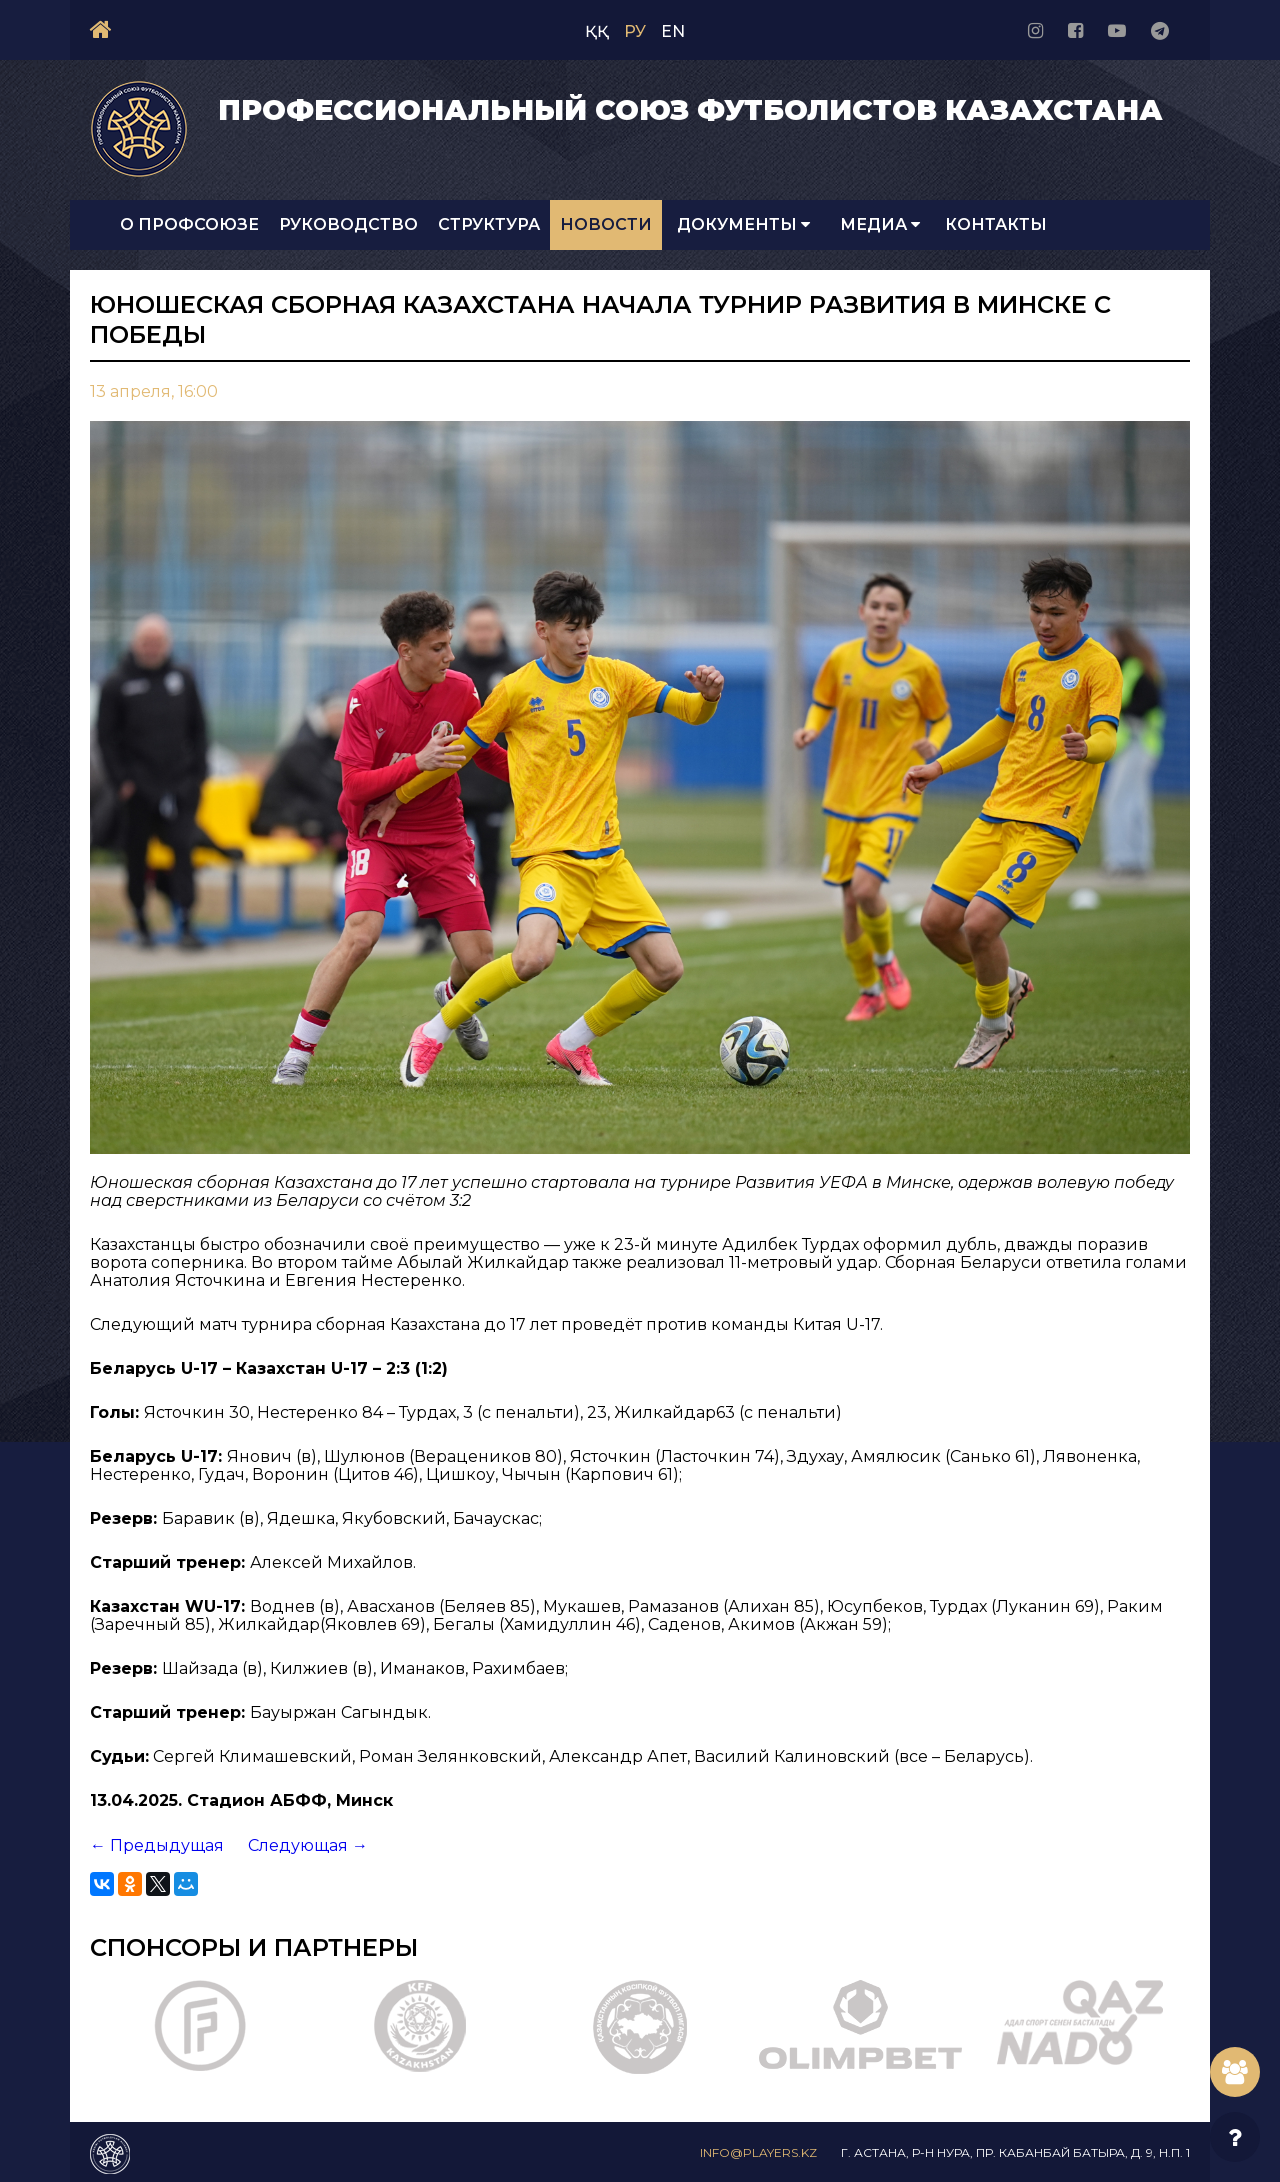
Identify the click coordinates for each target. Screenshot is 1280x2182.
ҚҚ (597, 31)
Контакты (996, 224)
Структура (489, 224)
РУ (635, 31)
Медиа (880, 224)
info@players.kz (758, 2152)
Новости (606, 224)
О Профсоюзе (189, 224)
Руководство (348, 224)
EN (673, 31)
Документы (743, 224)
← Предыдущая (157, 1845)
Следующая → (308, 1845)
